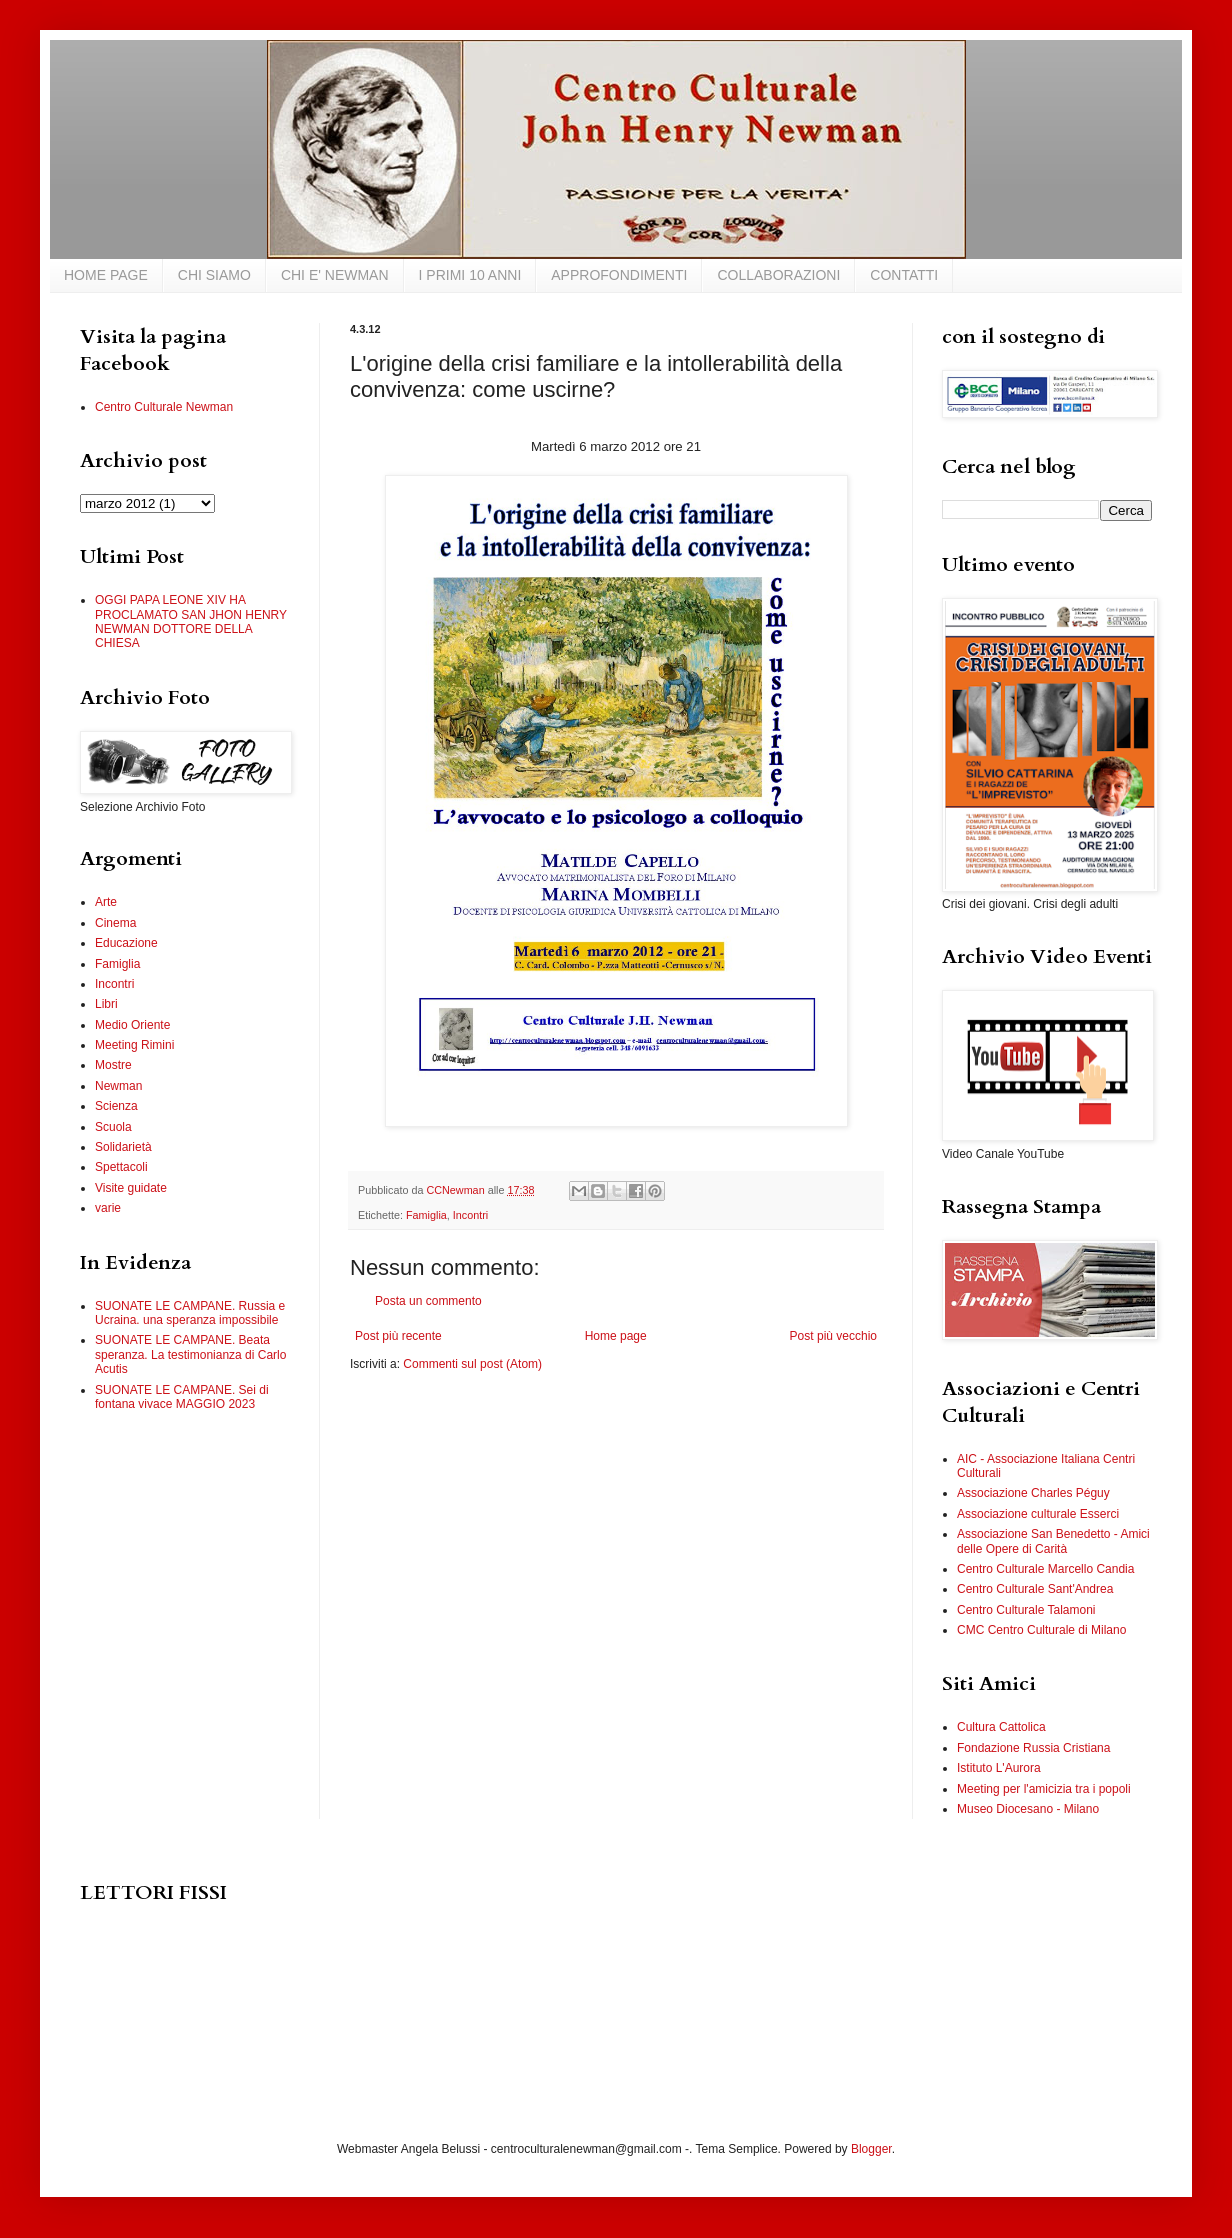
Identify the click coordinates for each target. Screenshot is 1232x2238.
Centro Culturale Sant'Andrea (1035, 1589)
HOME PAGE (106, 275)
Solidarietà (123, 1147)
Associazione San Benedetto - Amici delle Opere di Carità (1053, 1541)
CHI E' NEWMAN (335, 275)
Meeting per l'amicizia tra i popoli (1044, 1789)
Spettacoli (121, 1167)
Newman (118, 1086)
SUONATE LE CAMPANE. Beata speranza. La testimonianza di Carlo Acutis (190, 1354)
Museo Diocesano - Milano (1028, 1809)
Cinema (115, 923)
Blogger (871, 2149)
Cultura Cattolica (1001, 1727)
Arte (106, 902)
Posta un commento (428, 1301)
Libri (106, 1004)
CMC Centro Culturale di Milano (1041, 1630)
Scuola (113, 1127)
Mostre (113, 1065)
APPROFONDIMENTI (619, 275)
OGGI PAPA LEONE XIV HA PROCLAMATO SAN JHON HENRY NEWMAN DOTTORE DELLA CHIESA (191, 621)
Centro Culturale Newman (164, 407)
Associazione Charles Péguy (1033, 1493)
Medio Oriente (132, 1025)
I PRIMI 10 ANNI (470, 275)
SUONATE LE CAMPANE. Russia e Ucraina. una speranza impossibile (190, 1313)
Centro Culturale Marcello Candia (1045, 1569)
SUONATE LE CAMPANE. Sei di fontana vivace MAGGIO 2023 (182, 1397)
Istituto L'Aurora (999, 1768)
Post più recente (398, 1336)
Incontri (470, 1215)
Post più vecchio (833, 1336)
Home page (616, 1336)
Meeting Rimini (134, 1045)
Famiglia (426, 1215)
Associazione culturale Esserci (1038, 1514)
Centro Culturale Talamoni (1026, 1610)
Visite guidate (131, 1188)
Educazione (126, 943)
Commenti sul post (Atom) (472, 1364)
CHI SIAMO (214, 275)
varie (108, 1208)
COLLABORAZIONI (778, 275)
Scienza (116, 1106)
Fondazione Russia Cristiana (1033, 1748)
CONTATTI (904, 275)
